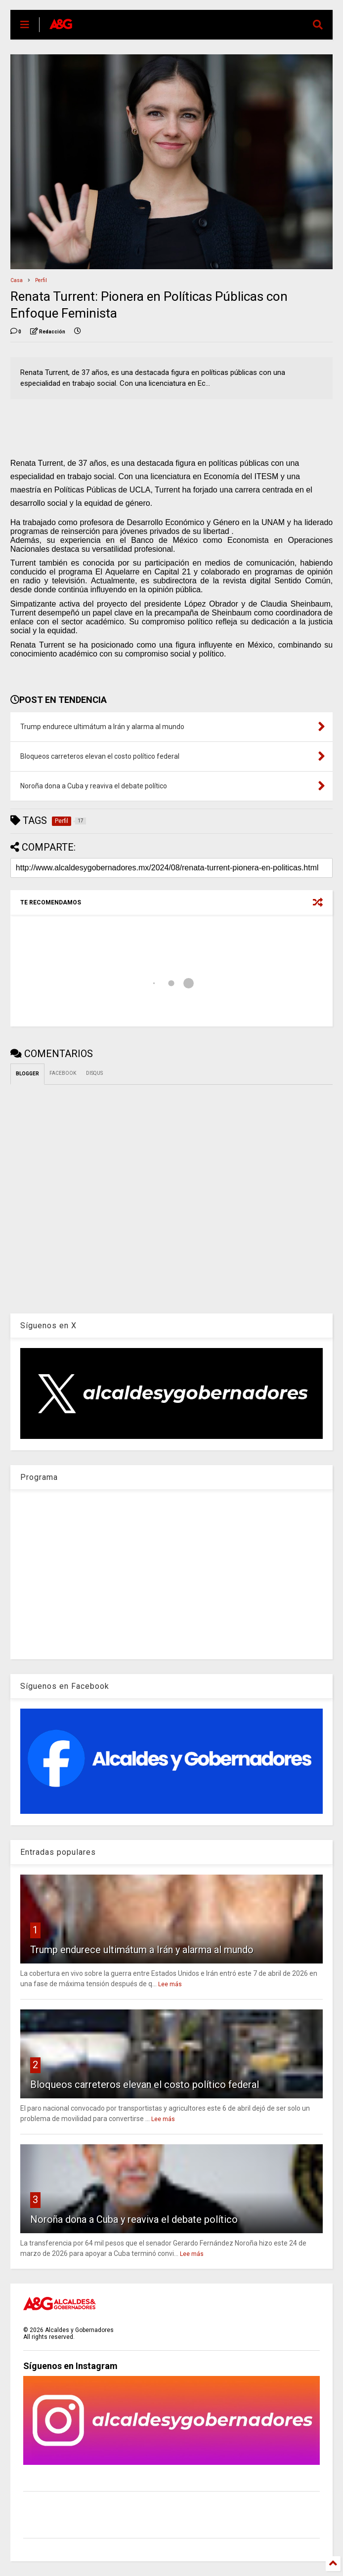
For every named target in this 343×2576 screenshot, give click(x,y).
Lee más (170, 1984)
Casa (16, 280)
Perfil (41, 280)
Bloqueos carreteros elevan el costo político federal (144, 2084)
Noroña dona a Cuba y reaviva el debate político (134, 2219)
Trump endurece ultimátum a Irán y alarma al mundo (142, 1950)
